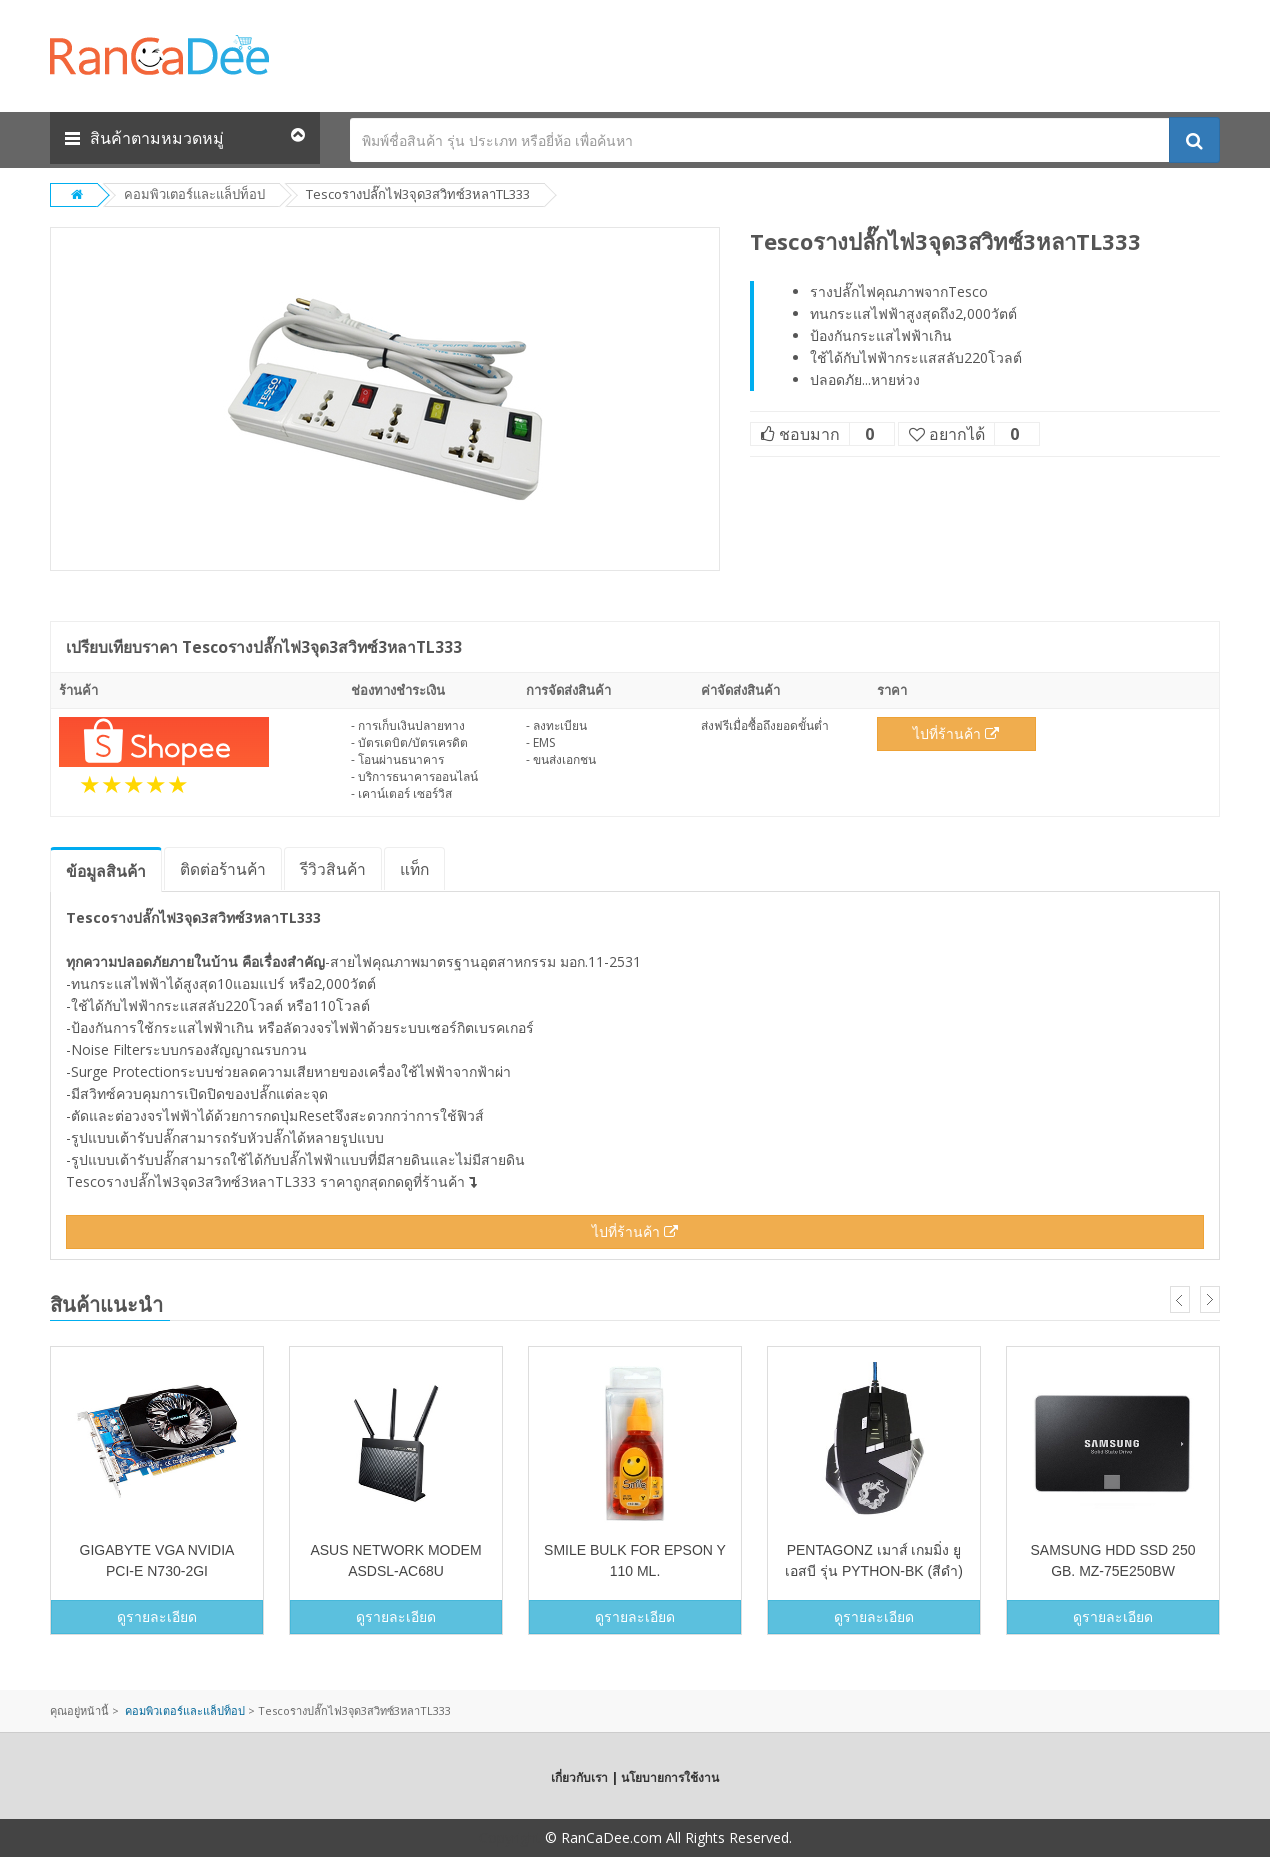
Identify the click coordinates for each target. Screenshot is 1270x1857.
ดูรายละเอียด (157, 1616)
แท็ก (414, 869)
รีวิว (333, 869)
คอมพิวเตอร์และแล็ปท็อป (194, 194)
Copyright (510, 1837)
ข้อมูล (106, 871)
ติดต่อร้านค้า (223, 869)
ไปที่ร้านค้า (956, 733)
